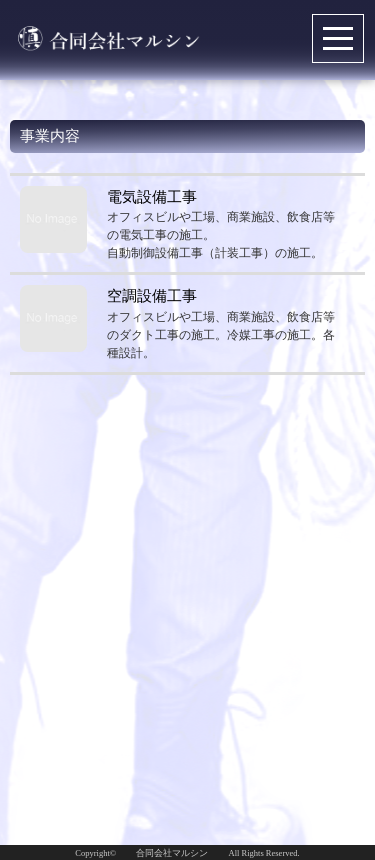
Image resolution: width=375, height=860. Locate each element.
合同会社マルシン (172, 853)
